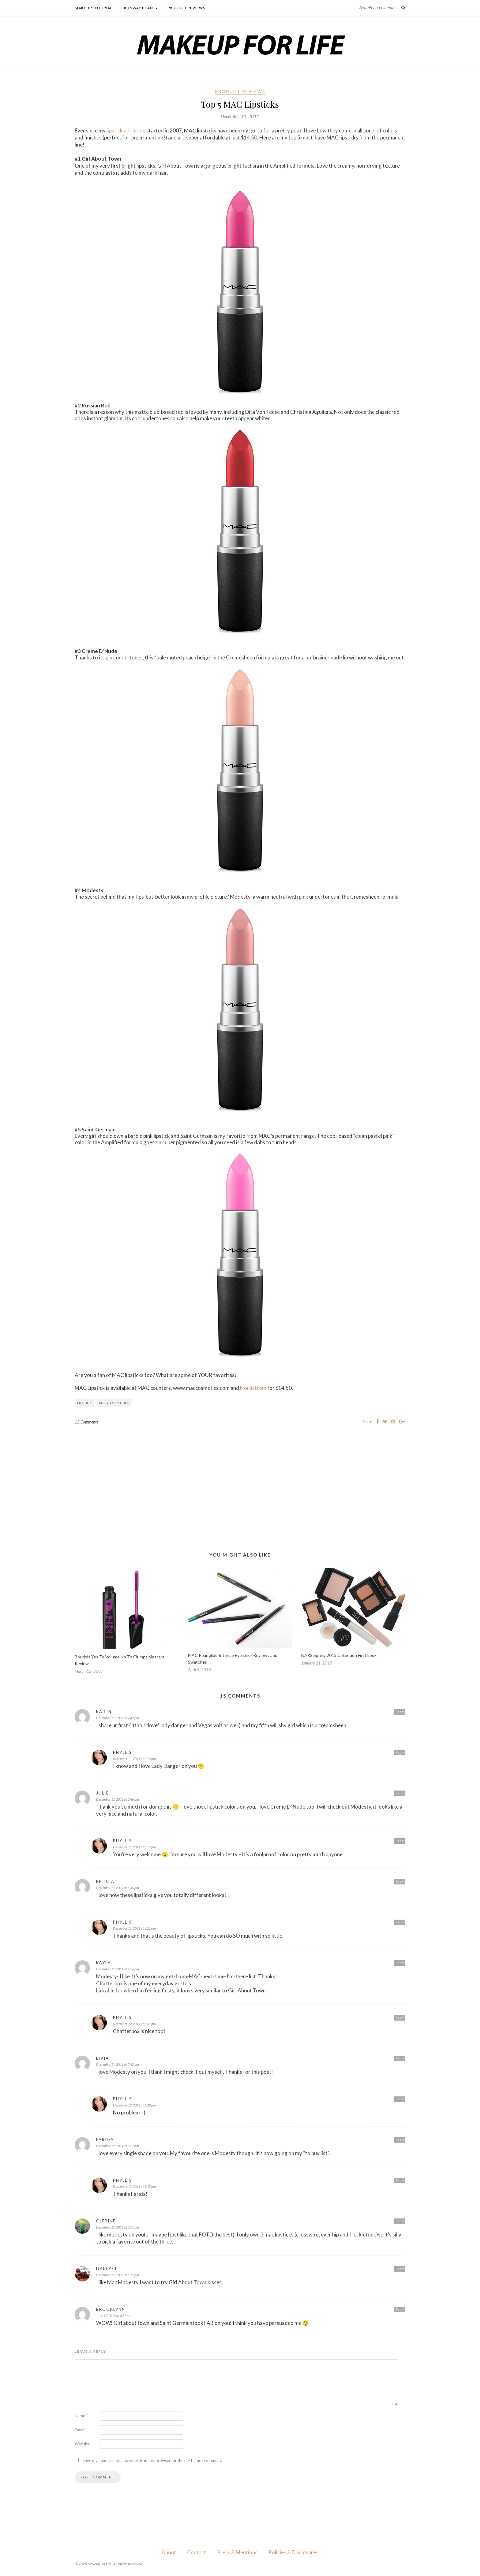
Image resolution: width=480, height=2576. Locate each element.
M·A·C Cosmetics (114, 1403)
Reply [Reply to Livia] (400, 2058)
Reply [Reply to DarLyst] (400, 2268)
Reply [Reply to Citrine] (400, 2221)
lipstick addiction (126, 130)
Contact (196, 2552)
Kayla (103, 1962)
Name (81, 2415)
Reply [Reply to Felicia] (400, 1881)
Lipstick (84, 1403)
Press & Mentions (237, 2552)
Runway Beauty (141, 8)
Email (81, 2429)
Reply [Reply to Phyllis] (400, 1752)
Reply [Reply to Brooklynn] (400, 2309)
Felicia (105, 1881)
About (169, 2552)
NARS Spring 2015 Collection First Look (339, 1655)
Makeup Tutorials (94, 8)
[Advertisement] (240, 1474)
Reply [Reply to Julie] (400, 1793)
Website (82, 2443)
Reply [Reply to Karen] (400, 1711)
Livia (102, 2058)
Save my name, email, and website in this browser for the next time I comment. (152, 2460)
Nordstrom (253, 1388)
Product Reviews (186, 8)
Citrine (106, 2220)
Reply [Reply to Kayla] (400, 1963)
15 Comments (86, 1422)
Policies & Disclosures (293, 2552)
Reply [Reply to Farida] (400, 2139)
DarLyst (107, 2268)
